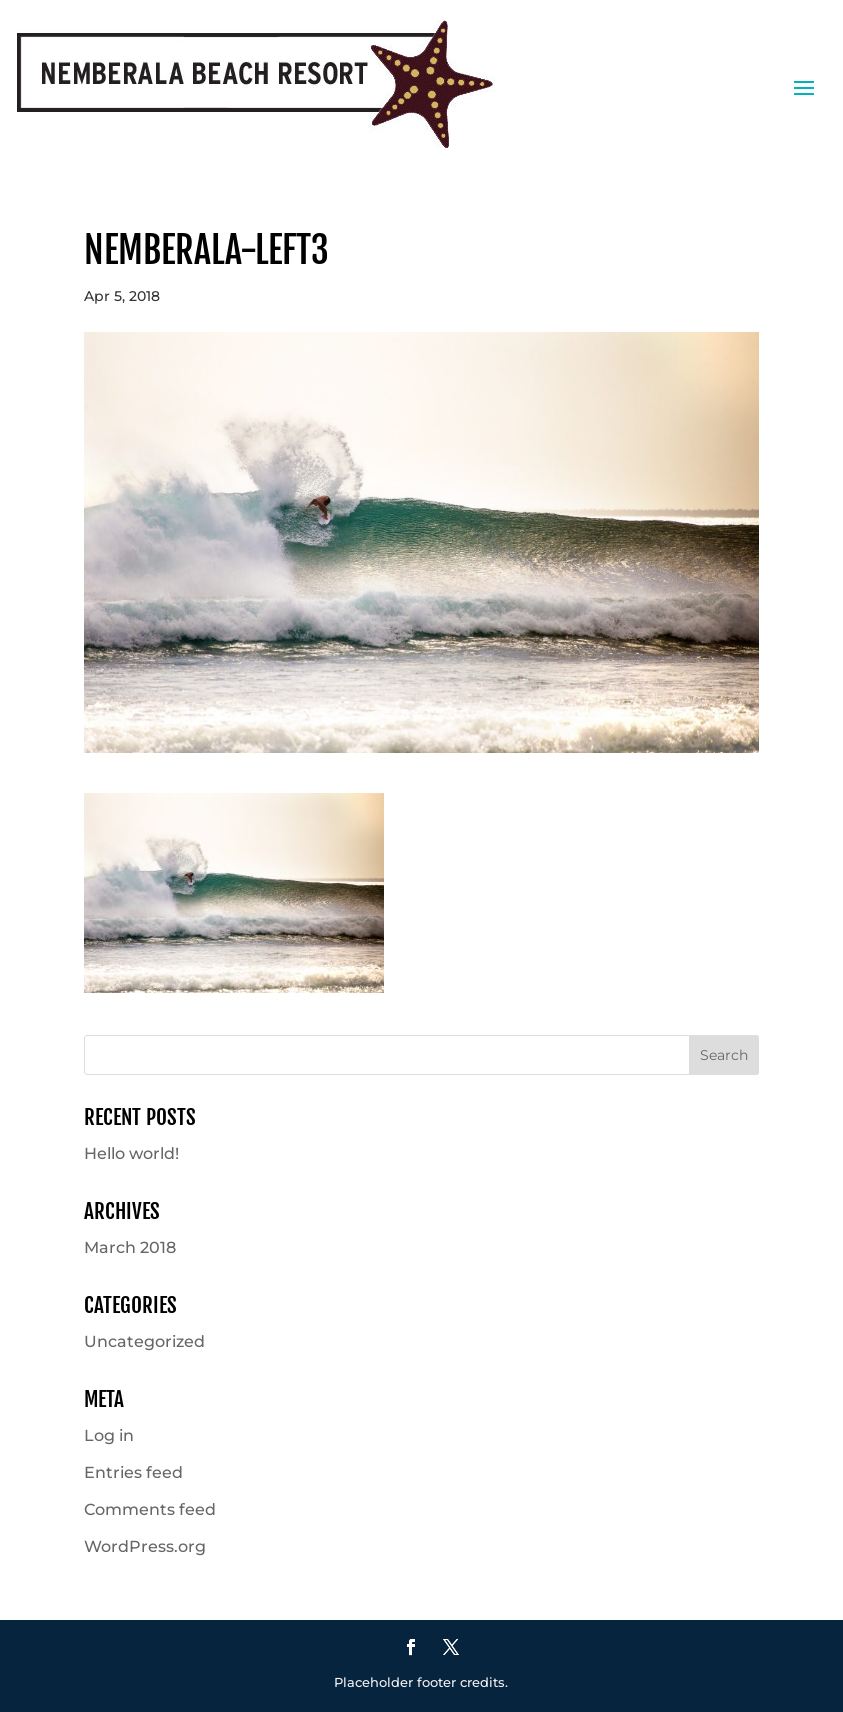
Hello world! (131, 1153)
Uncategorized (144, 1341)
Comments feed (150, 1509)
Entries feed (133, 1472)
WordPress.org (145, 1546)
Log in (109, 1435)
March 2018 (130, 1247)
